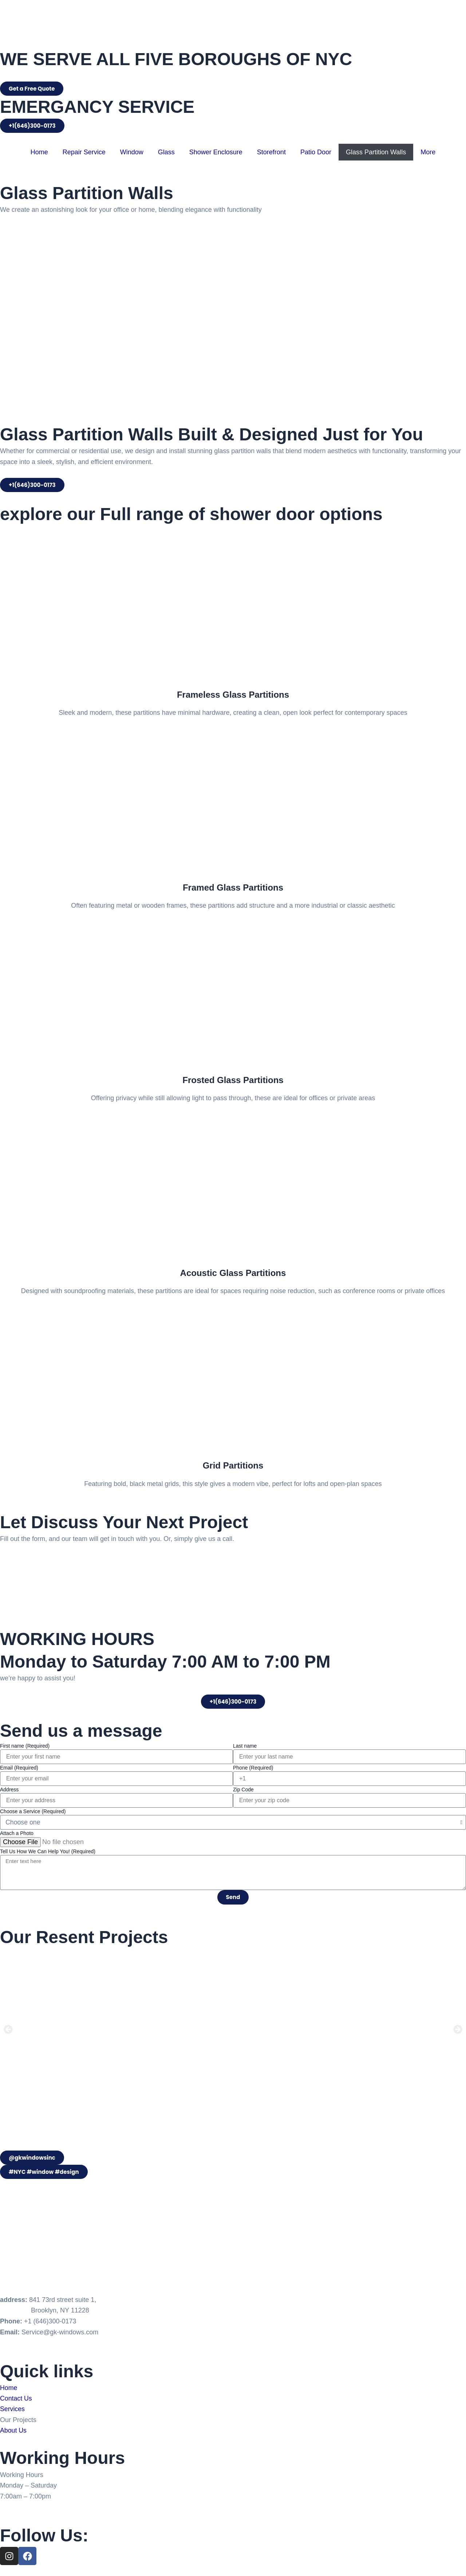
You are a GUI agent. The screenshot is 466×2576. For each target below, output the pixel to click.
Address (9, 1789)
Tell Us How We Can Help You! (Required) (47, 1851)
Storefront (271, 152)
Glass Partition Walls (376, 152)
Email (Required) (19, 1768)
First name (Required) (25, 1746)
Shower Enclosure (215, 152)
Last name (245, 1746)
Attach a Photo (16, 1833)
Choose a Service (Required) (33, 1811)
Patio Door (315, 152)
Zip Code (243, 1789)
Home (39, 152)
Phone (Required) (253, 1768)
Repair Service (84, 152)
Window (131, 152)
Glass (166, 152)
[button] (8, 2029)
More (427, 152)
